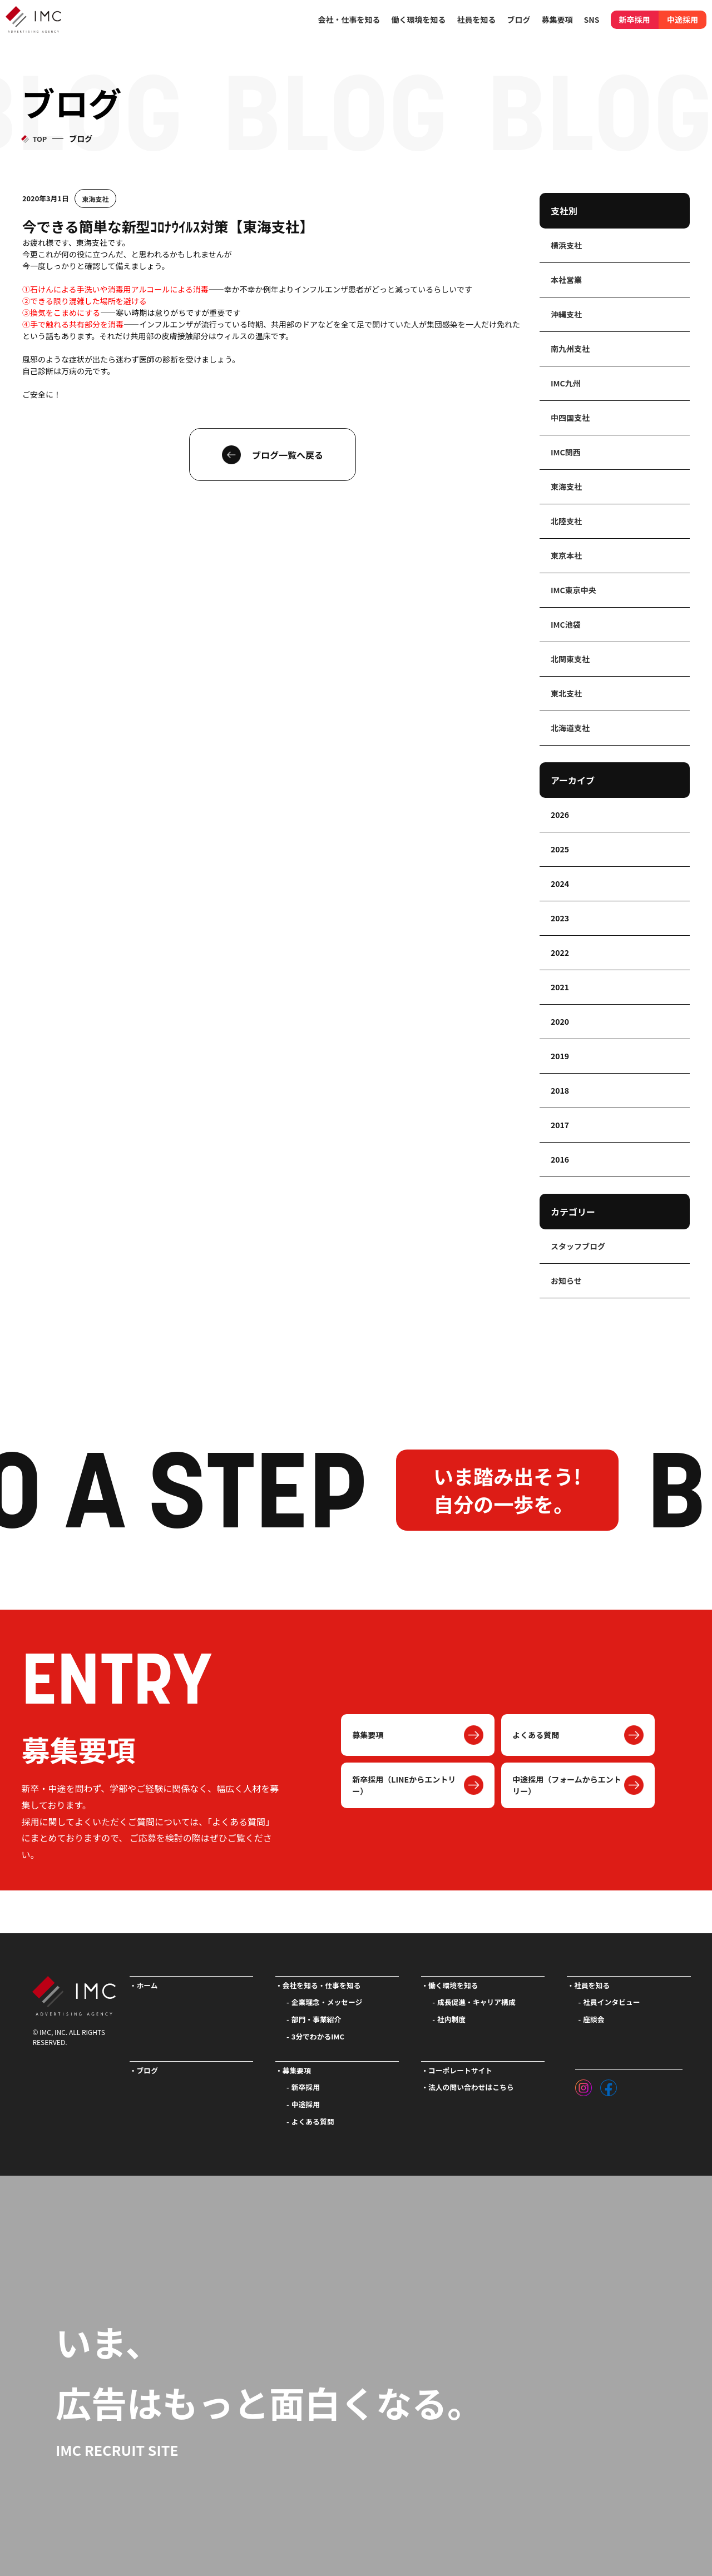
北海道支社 (570, 727)
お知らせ (566, 1280)
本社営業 (566, 279)
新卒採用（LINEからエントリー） (404, 1785)
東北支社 (566, 693)
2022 (560, 952)
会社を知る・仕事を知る (322, 1985)
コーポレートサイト (460, 2070)
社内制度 (451, 2019)
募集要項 (367, 1734)
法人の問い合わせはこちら (471, 2087)
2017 (560, 1124)
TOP (39, 138)
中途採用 (682, 19)
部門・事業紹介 (316, 2019)
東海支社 (95, 199)
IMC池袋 (566, 624)
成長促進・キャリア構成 (476, 2002)
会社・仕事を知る (349, 19)
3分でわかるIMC (317, 2036)
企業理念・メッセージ (327, 2002)
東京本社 (566, 555)
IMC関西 (566, 452)
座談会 (593, 2019)
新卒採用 (634, 19)
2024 (560, 883)
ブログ (519, 19)
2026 (560, 814)
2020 (560, 1021)
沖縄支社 (566, 314)
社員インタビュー (611, 2002)
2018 (560, 1090)
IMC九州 (566, 383)
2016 (560, 1159)
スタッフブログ (578, 1246)
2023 (560, 918)
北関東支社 (570, 658)
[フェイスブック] (608, 2085)
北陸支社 (566, 521)
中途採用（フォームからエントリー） (566, 1785)
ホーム (147, 1985)
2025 (560, 849)
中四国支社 (570, 417)
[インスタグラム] (583, 2085)
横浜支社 (566, 245)
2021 (560, 986)
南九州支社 (570, 348)
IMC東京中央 (573, 589)
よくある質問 (535, 1734)
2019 (560, 1055)
